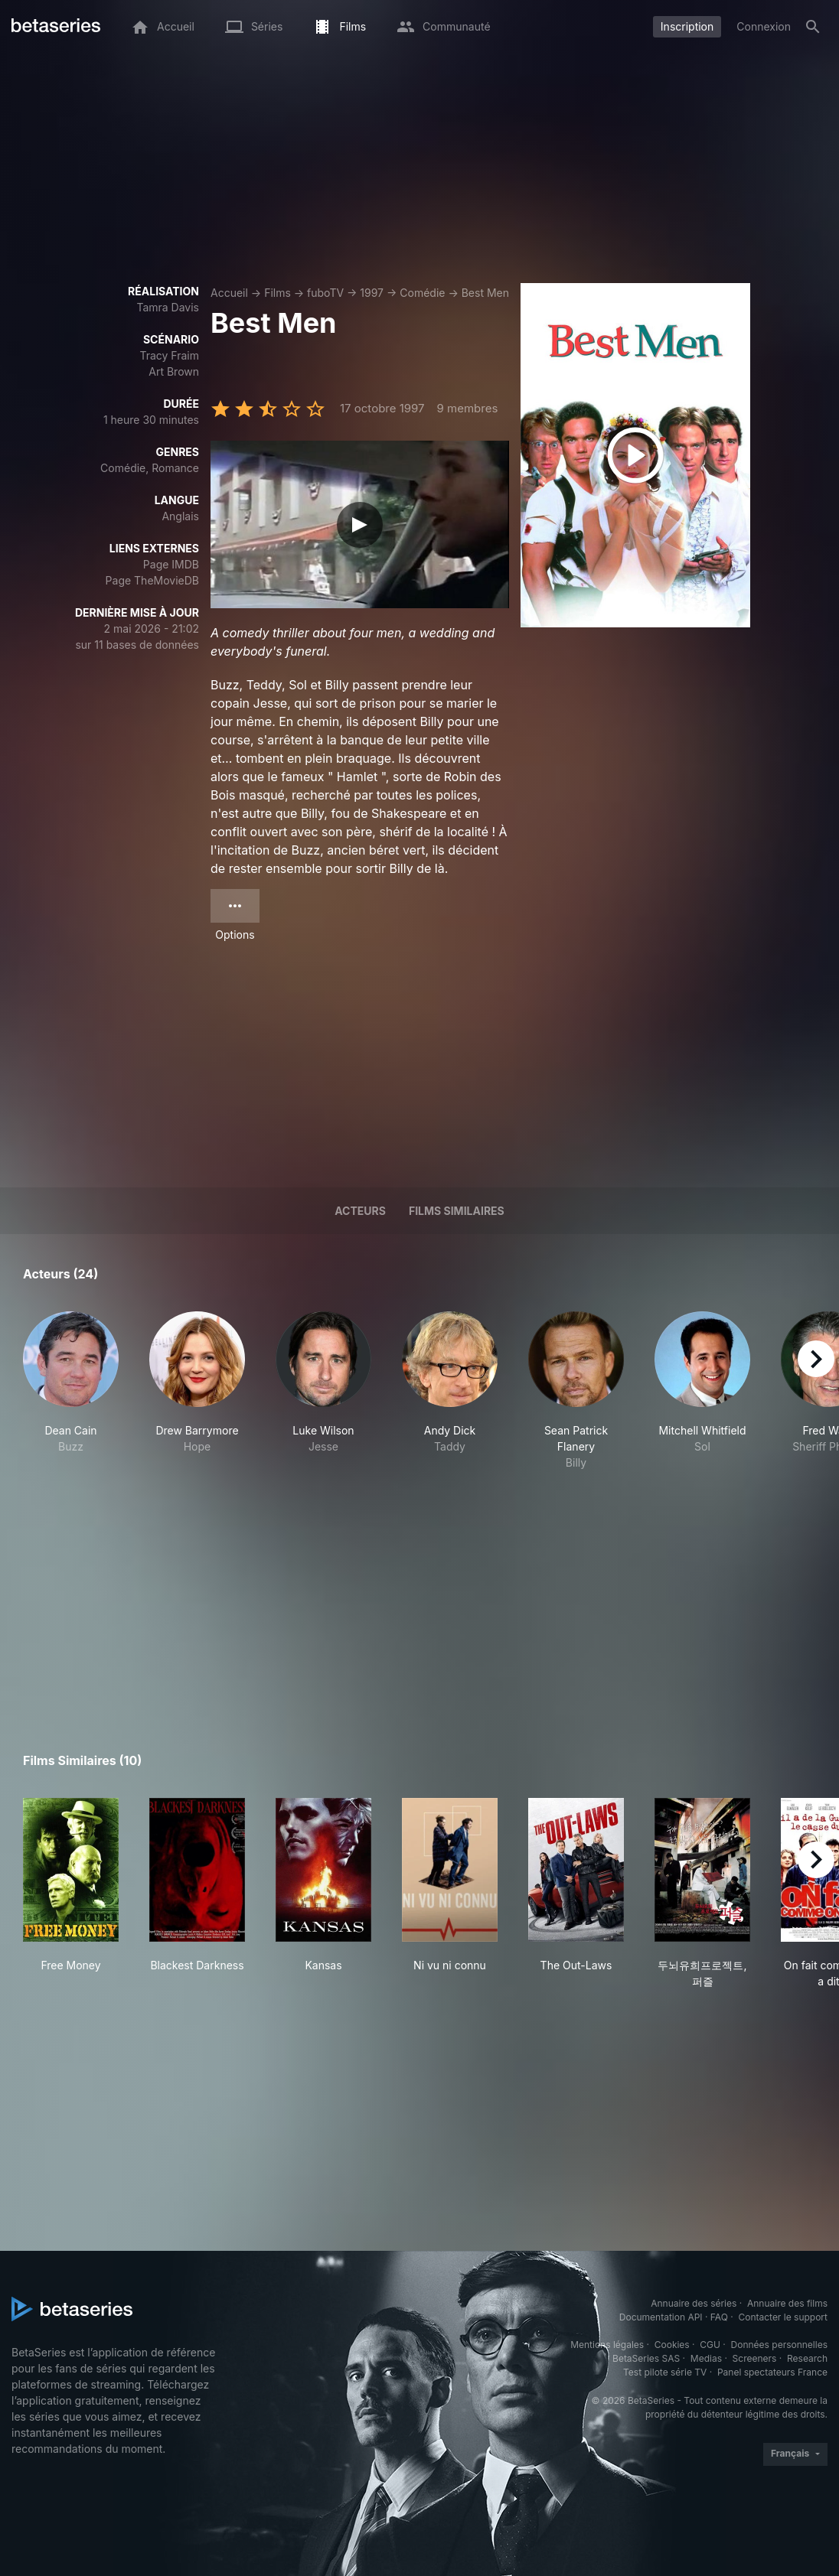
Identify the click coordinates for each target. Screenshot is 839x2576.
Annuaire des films (787, 2303)
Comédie (422, 292)
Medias (706, 2358)
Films (277, 292)
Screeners (755, 2358)
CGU (710, 2344)
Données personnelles (779, 2344)
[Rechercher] (813, 27)
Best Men (485, 292)
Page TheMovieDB (152, 580)
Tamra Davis (167, 307)
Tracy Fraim (169, 355)
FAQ (719, 2317)
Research (807, 2358)
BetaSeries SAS (646, 2358)
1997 (372, 292)
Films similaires (456, 1210)
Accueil (229, 292)
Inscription (687, 26)
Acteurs (360, 1210)
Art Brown (174, 371)
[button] (71, 1390)
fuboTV (325, 292)
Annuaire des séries (693, 2303)
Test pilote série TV (665, 2372)
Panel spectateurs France (772, 2372)
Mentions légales (607, 2344)
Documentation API (661, 2317)
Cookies (672, 2344)
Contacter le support (783, 2317)
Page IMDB (171, 564)
